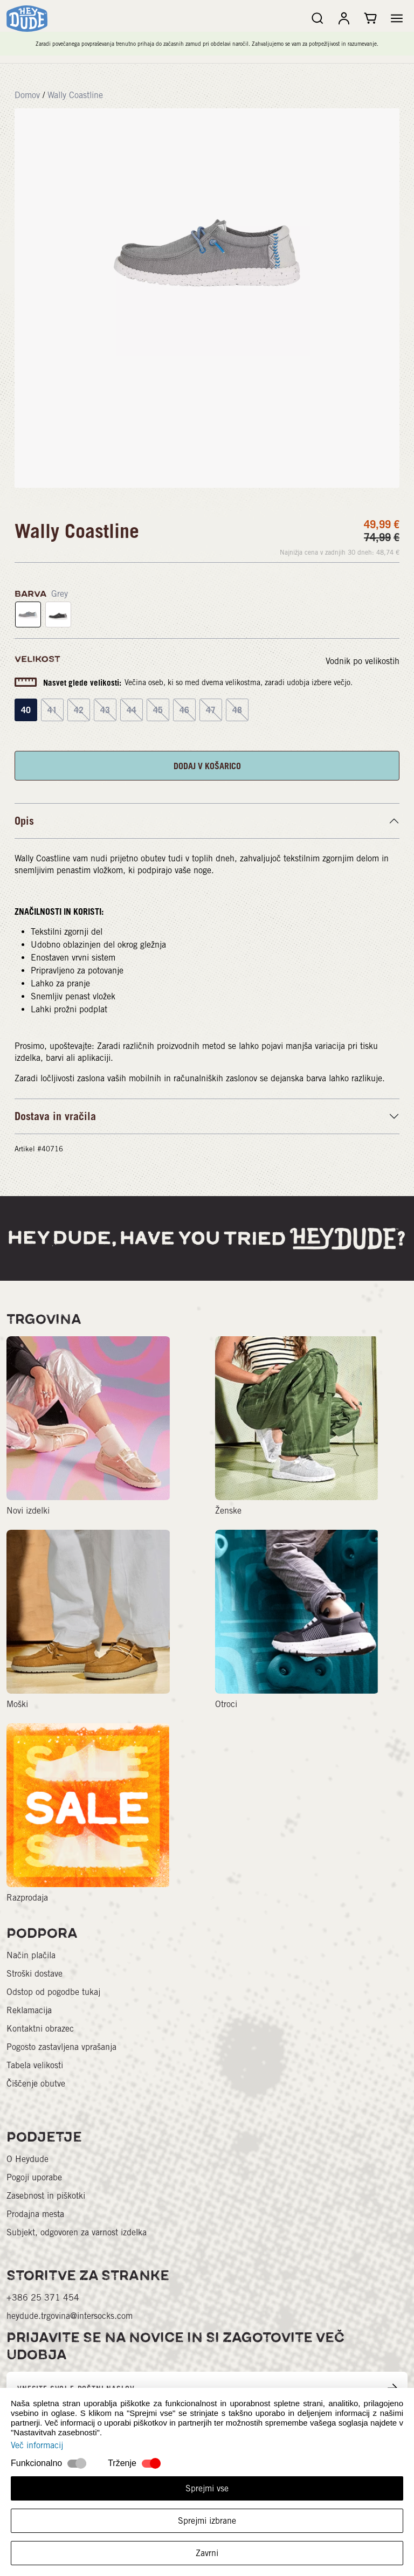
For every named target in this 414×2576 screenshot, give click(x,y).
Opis (24, 820)
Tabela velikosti (34, 2065)
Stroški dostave (34, 1974)
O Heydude (27, 2159)
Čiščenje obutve (35, 2083)
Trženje (122, 2463)
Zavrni (207, 2553)
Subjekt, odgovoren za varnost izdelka (76, 2232)
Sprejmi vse (207, 2488)
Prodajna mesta (35, 2214)
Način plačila (31, 1955)
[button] (397, 18)
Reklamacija (29, 2010)
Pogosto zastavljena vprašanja (61, 2047)
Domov (27, 95)
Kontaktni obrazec (40, 2028)
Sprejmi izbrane (207, 2521)
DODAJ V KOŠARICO (207, 766)
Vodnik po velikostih (362, 661)
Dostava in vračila (55, 1116)
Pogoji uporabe (34, 2177)
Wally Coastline (75, 95)
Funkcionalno (36, 2463)
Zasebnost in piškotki (45, 2196)
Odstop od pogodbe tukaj (53, 1992)
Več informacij (37, 2445)
